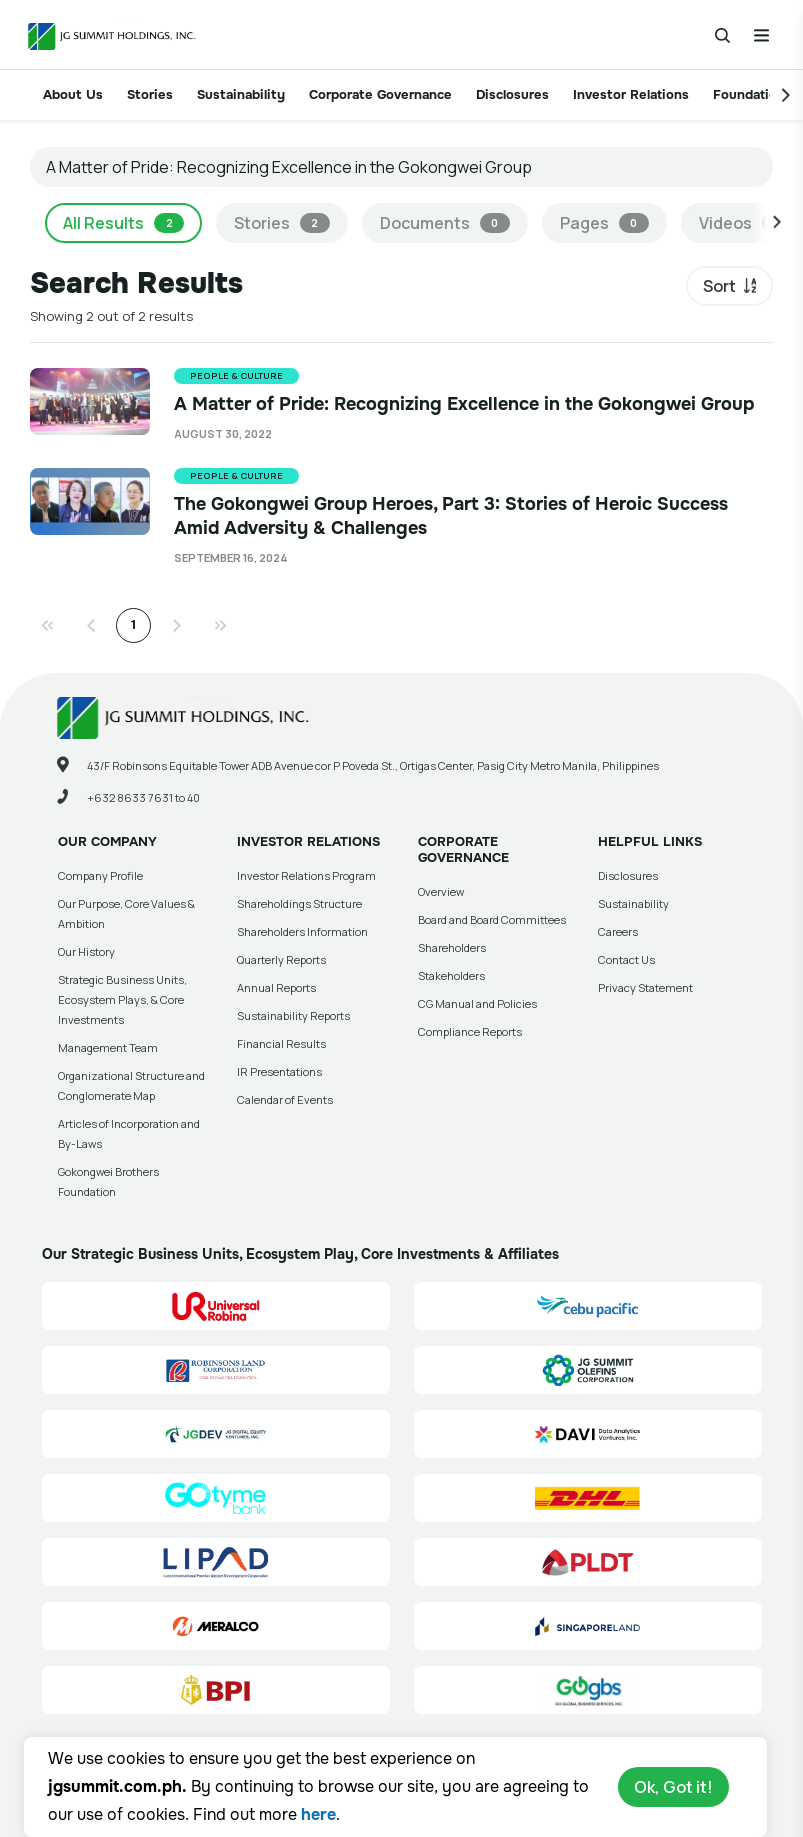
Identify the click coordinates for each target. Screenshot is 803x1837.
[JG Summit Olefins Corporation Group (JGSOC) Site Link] (588, 1370)
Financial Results (281, 1043)
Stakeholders (451, 975)
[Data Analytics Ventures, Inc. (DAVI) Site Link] (588, 1434)
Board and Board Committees (492, 919)
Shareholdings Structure (299, 903)
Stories (150, 94)
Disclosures (512, 94)
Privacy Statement (645, 987)
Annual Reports (276, 987)
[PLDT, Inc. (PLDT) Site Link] (588, 1562)
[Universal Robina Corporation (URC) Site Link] (216, 1306)
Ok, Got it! (673, 1787)
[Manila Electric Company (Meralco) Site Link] (216, 1626)
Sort (719, 286)
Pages (604, 223)
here (318, 1814)
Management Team (108, 1047)
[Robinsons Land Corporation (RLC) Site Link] (216, 1370)
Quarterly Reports (281, 959)
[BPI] (216, 1690)
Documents (445, 223)
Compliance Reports (470, 1031)
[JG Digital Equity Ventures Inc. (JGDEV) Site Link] (216, 1434)
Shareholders (452, 947)
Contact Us (626, 959)
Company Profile (100, 875)
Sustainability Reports (293, 1015)
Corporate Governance (380, 94)
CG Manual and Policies (477, 1003)
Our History (86, 951)
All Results (123, 223)
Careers (618, 931)
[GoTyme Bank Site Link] (216, 1498)
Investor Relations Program (306, 875)
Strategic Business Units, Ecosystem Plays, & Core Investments (122, 999)
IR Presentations (279, 1071)
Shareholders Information (302, 931)
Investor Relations (631, 94)
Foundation (749, 94)
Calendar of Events (285, 1099)
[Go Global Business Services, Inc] (588, 1690)
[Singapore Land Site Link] (588, 1626)
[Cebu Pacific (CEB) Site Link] (588, 1306)
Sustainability (241, 94)
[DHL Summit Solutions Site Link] (588, 1498)
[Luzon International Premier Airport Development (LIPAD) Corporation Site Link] (216, 1562)
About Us (73, 94)
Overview (441, 891)
